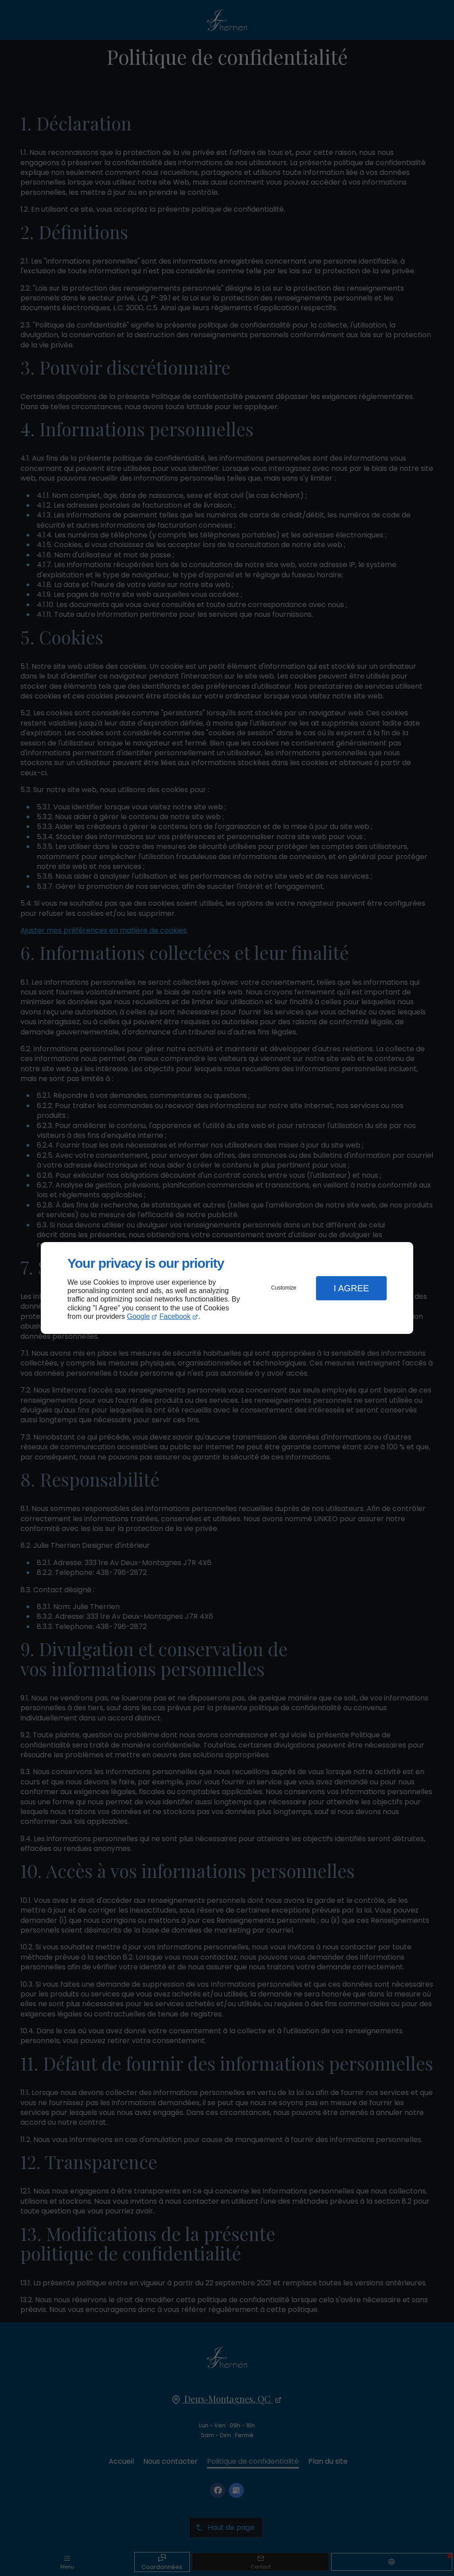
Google (138, 1316)
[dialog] (227, 1288)
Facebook (175, 1316)
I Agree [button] (351, 1288)
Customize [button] (284, 1288)
